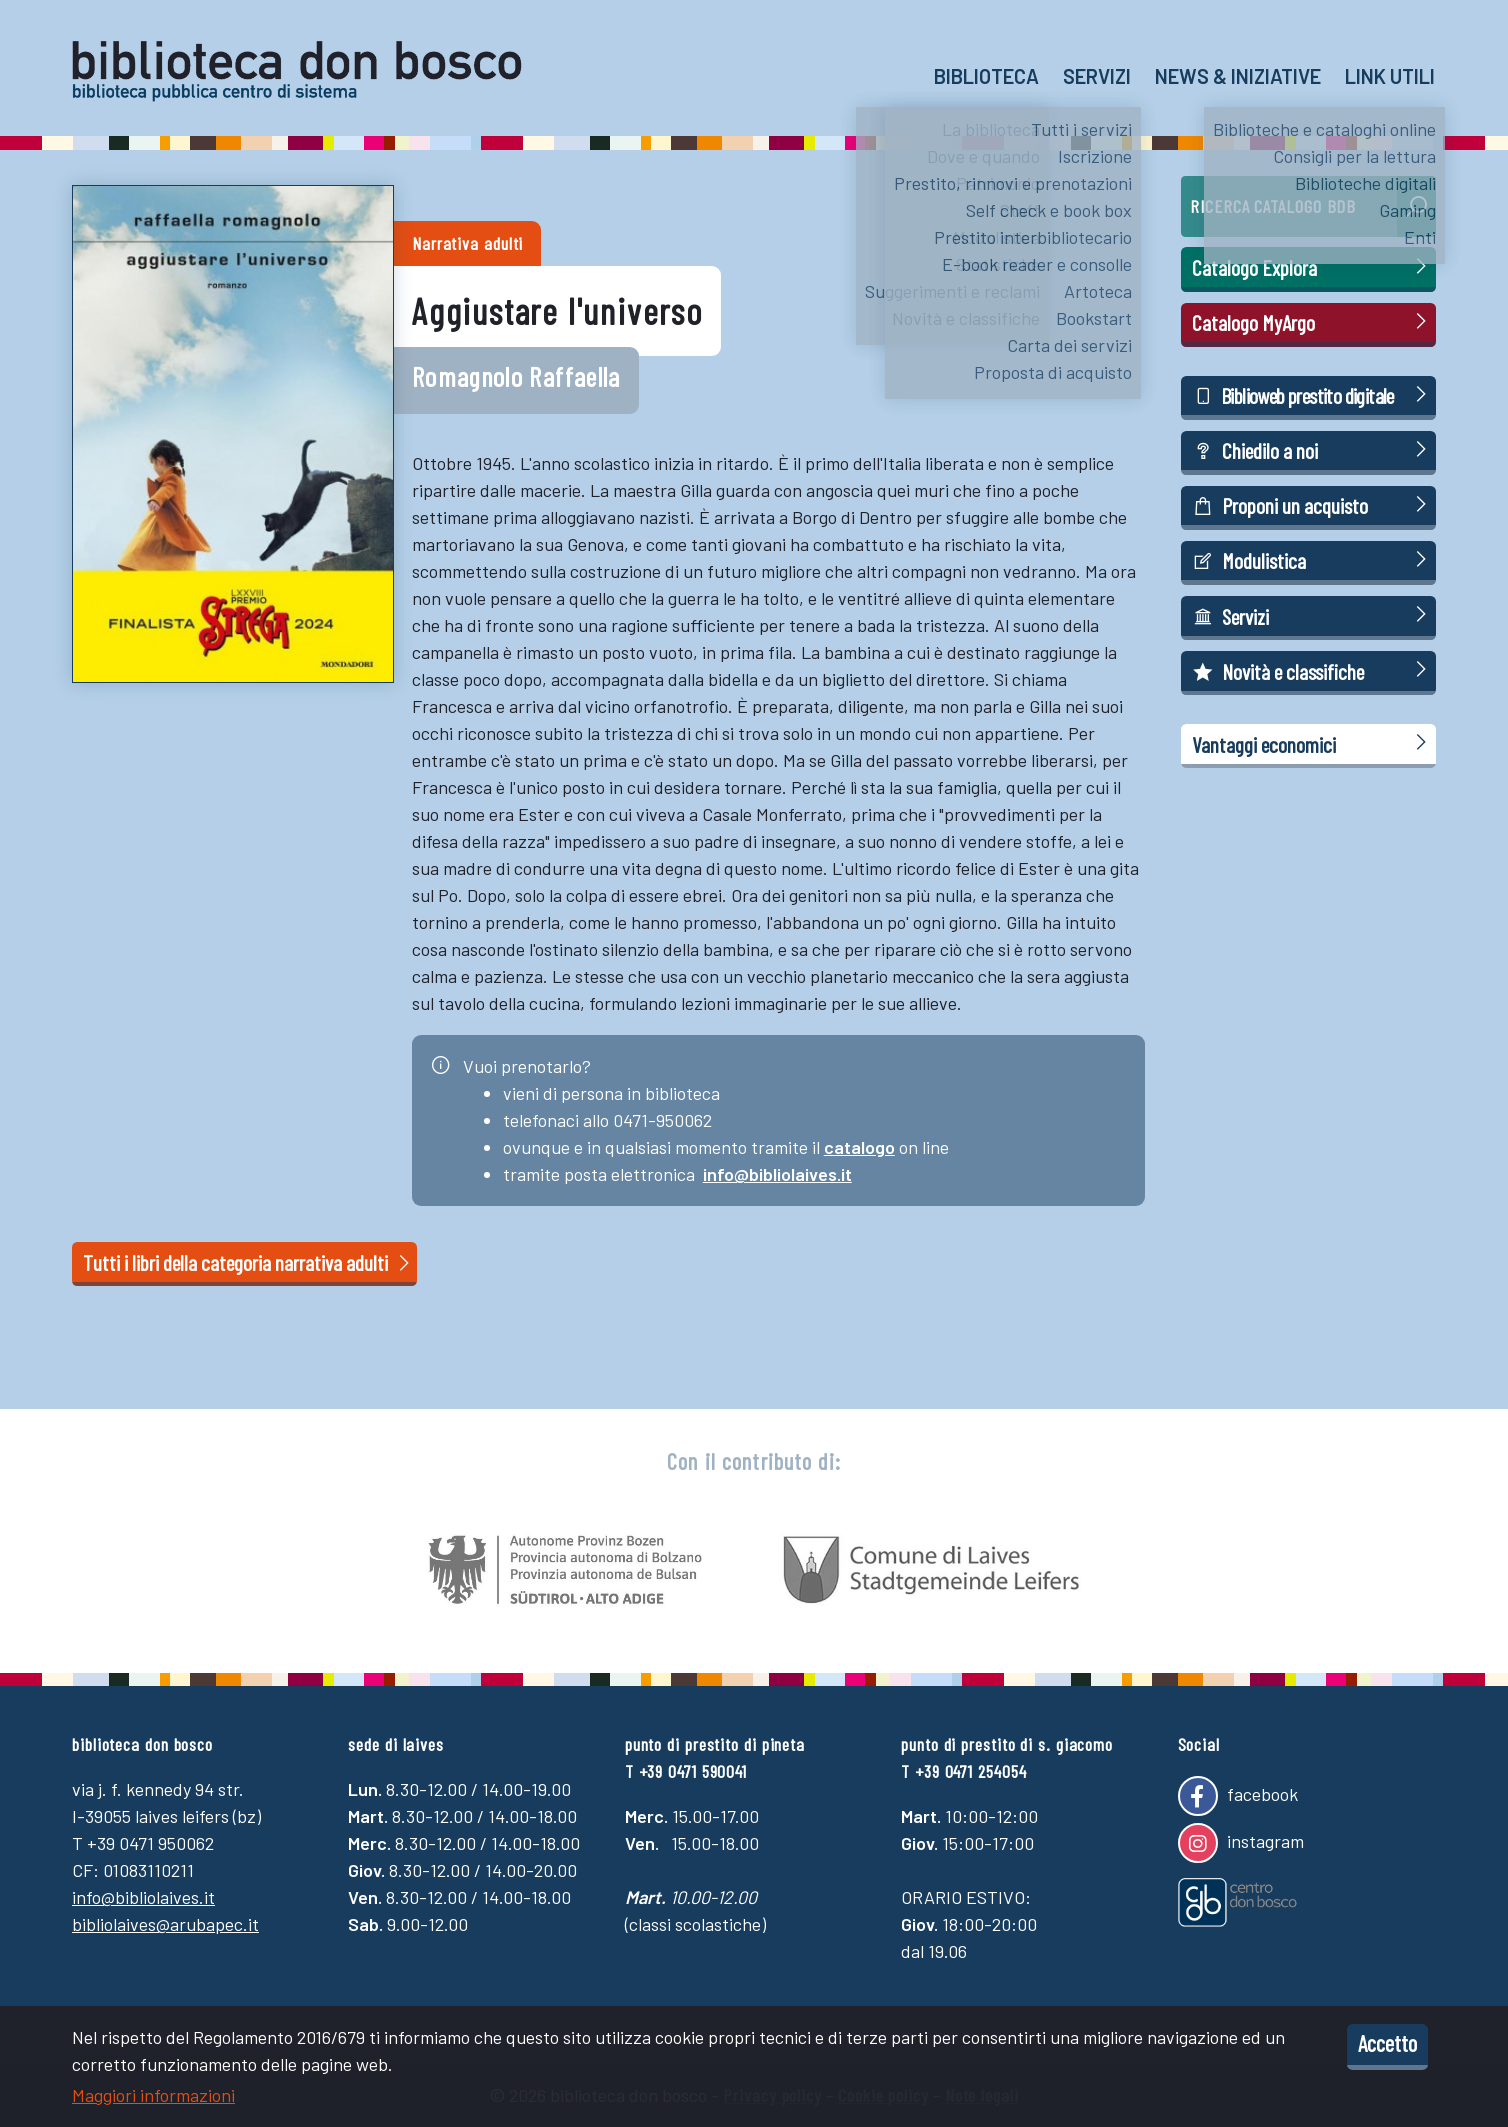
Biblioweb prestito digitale (1312, 394)
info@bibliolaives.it (777, 1174)
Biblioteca (986, 76)
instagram (1241, 1843)
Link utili (1390, 76)
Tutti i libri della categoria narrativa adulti (248, 1262)
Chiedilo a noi (1312, 449)
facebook (1238, 1796)
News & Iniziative (1238, 76)
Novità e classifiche (1312, 670)
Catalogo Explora (1312, 266)
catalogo (859, 1147)
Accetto (1387, 2043)
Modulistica (1312, 559)
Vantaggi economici (1312, 743)
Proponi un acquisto (1312, 504)
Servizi (1097, 76)
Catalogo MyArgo (1312, 321)
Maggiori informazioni (153, 2095)
